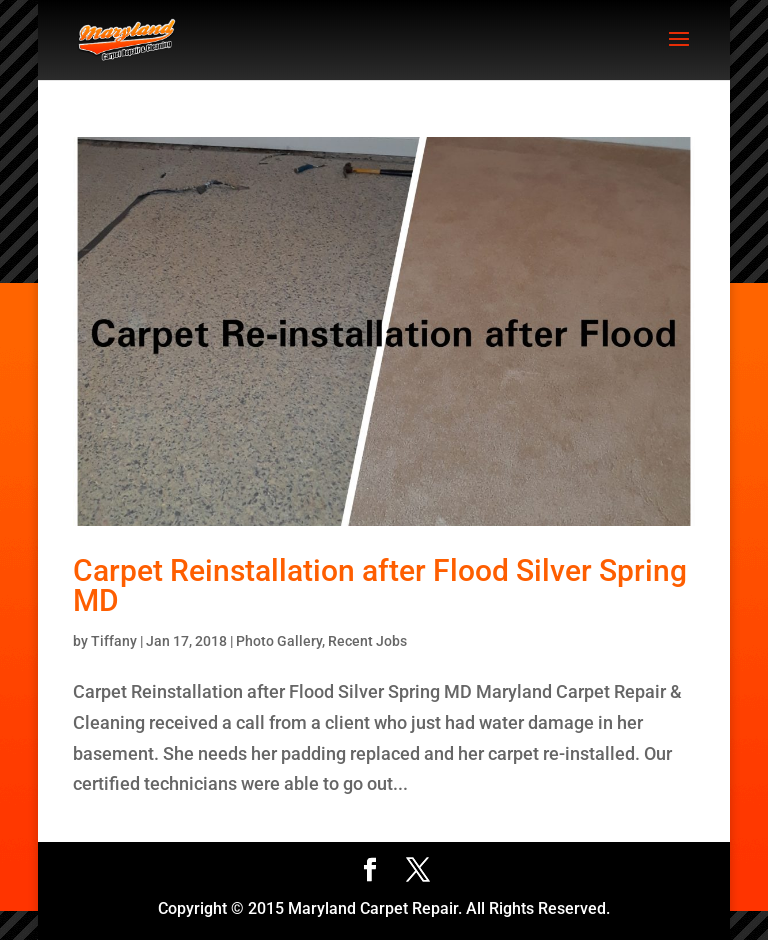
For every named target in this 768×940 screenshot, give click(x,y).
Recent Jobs (367, 641)
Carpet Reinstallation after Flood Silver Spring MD (380, 585)
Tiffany (114, 641)
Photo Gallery (279, 641)
